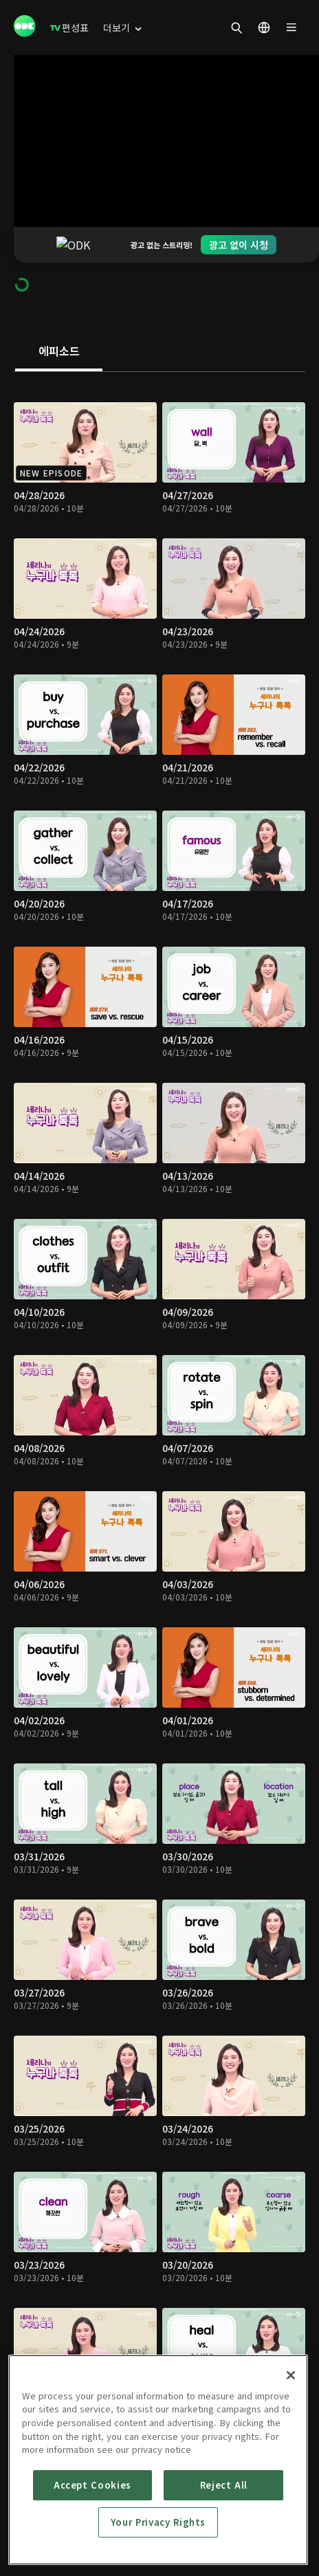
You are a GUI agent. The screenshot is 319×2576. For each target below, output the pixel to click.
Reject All (224, 2484)
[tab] (58, 316)
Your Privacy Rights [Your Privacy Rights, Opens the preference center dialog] (158, 2522)
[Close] (291, 2375)
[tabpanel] (159, 1401)
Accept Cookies (92, 2484)
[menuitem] (69, 27)
